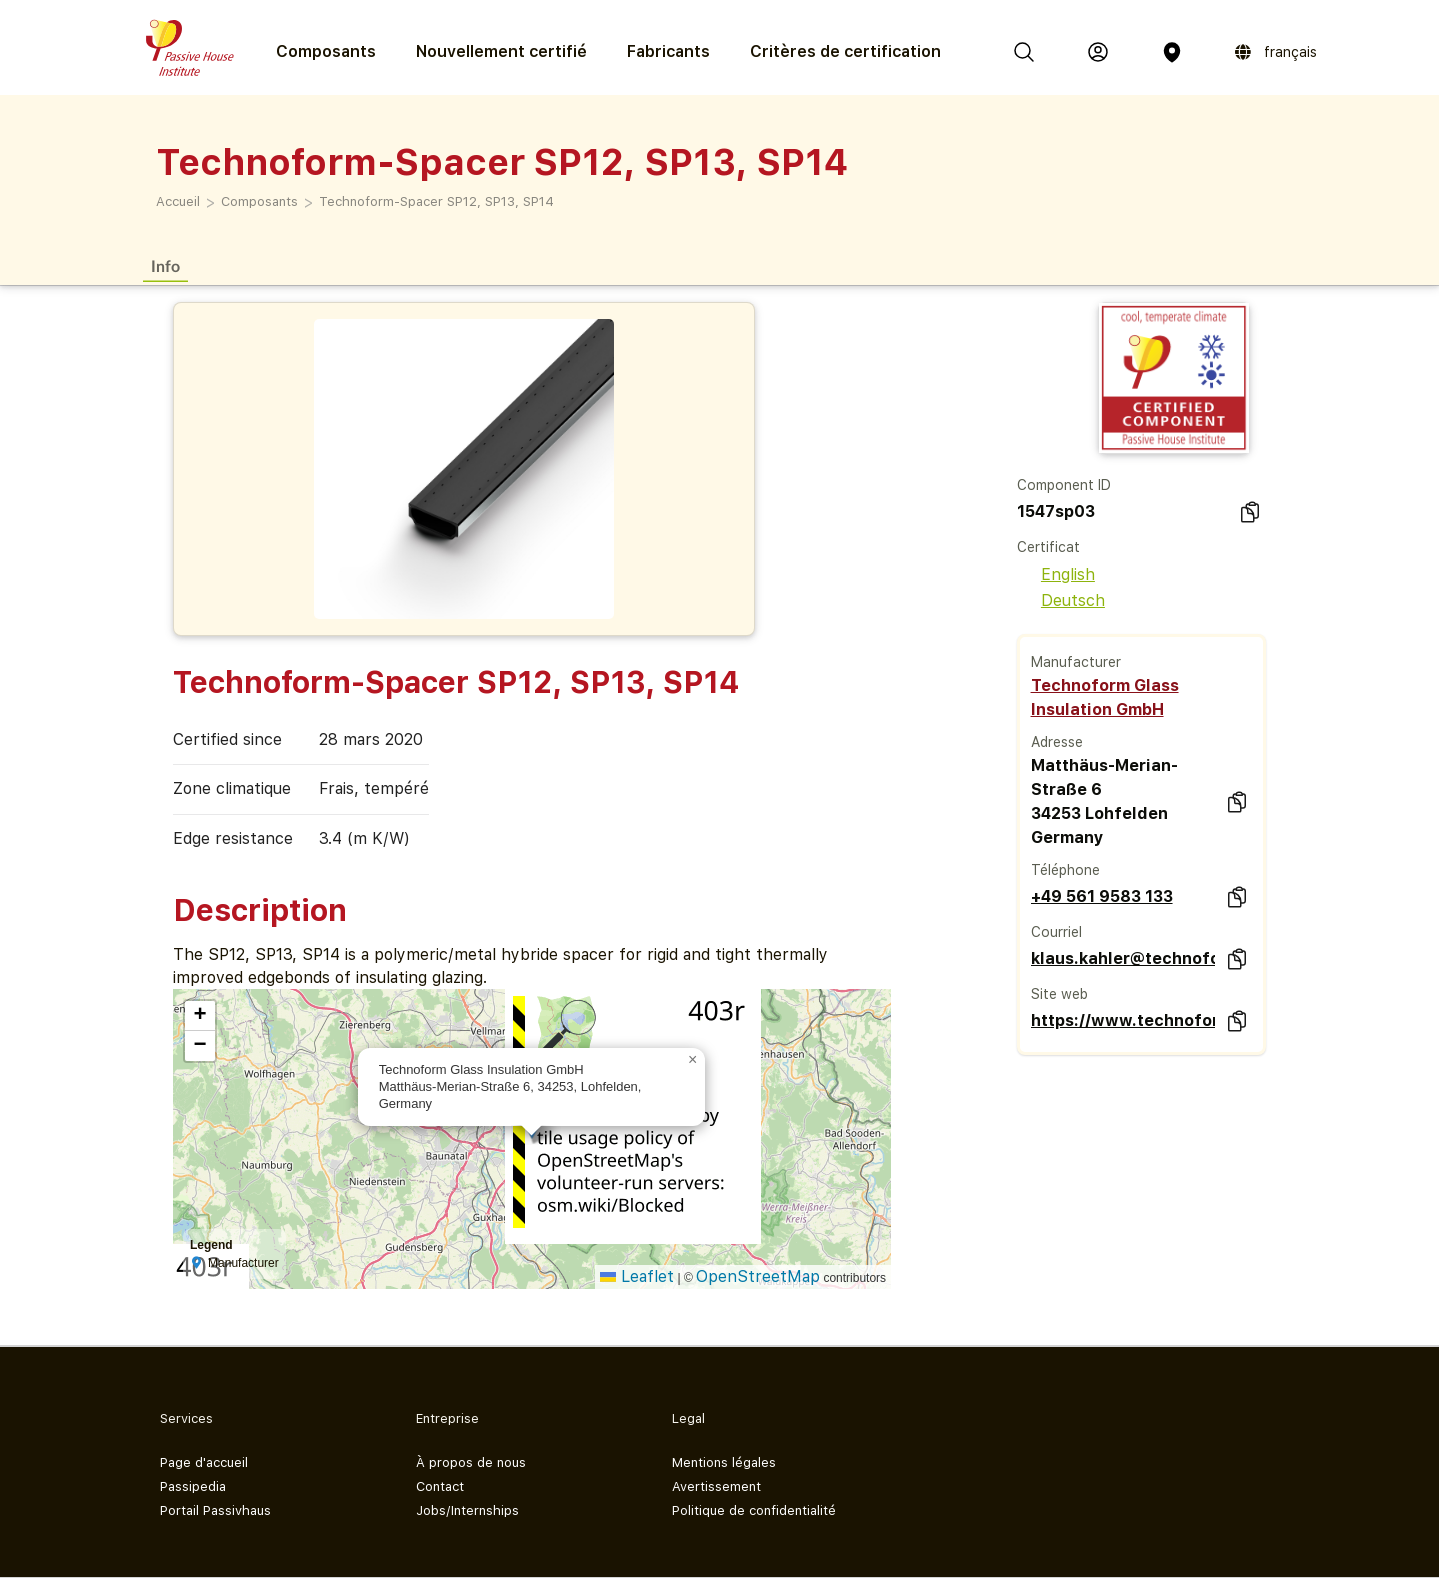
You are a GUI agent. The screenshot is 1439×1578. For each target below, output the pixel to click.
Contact (440, 1486)
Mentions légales (724, 1462)
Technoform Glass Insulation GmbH (1105, 697)
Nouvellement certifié (501, 51)
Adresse (1057, 742)
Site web (1059, 994)
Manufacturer (1076, 662)
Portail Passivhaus (215, 1510)
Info (165, 265)
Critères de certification (845, 51)
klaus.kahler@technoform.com (1123, 958)
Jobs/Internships (467, 1510)
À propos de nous (471, 1462)
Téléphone (1065, 870)
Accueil (178, 201)
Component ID (1064, 485)
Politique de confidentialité (754, 1510)
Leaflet (637, 1276)
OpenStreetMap (758, 1276)
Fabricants (668, 51)
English (1056, 574)
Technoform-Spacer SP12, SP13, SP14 (436, 201)
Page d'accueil (204, 1462)
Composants (259, 201)
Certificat (1048, 547)
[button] (693, 1060)
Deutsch (1061, 600)
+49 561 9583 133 (1102, 896)
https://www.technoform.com (1123, 1020)
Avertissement (716, 1486)
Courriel (1056, 932)
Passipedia (193, 1486)
